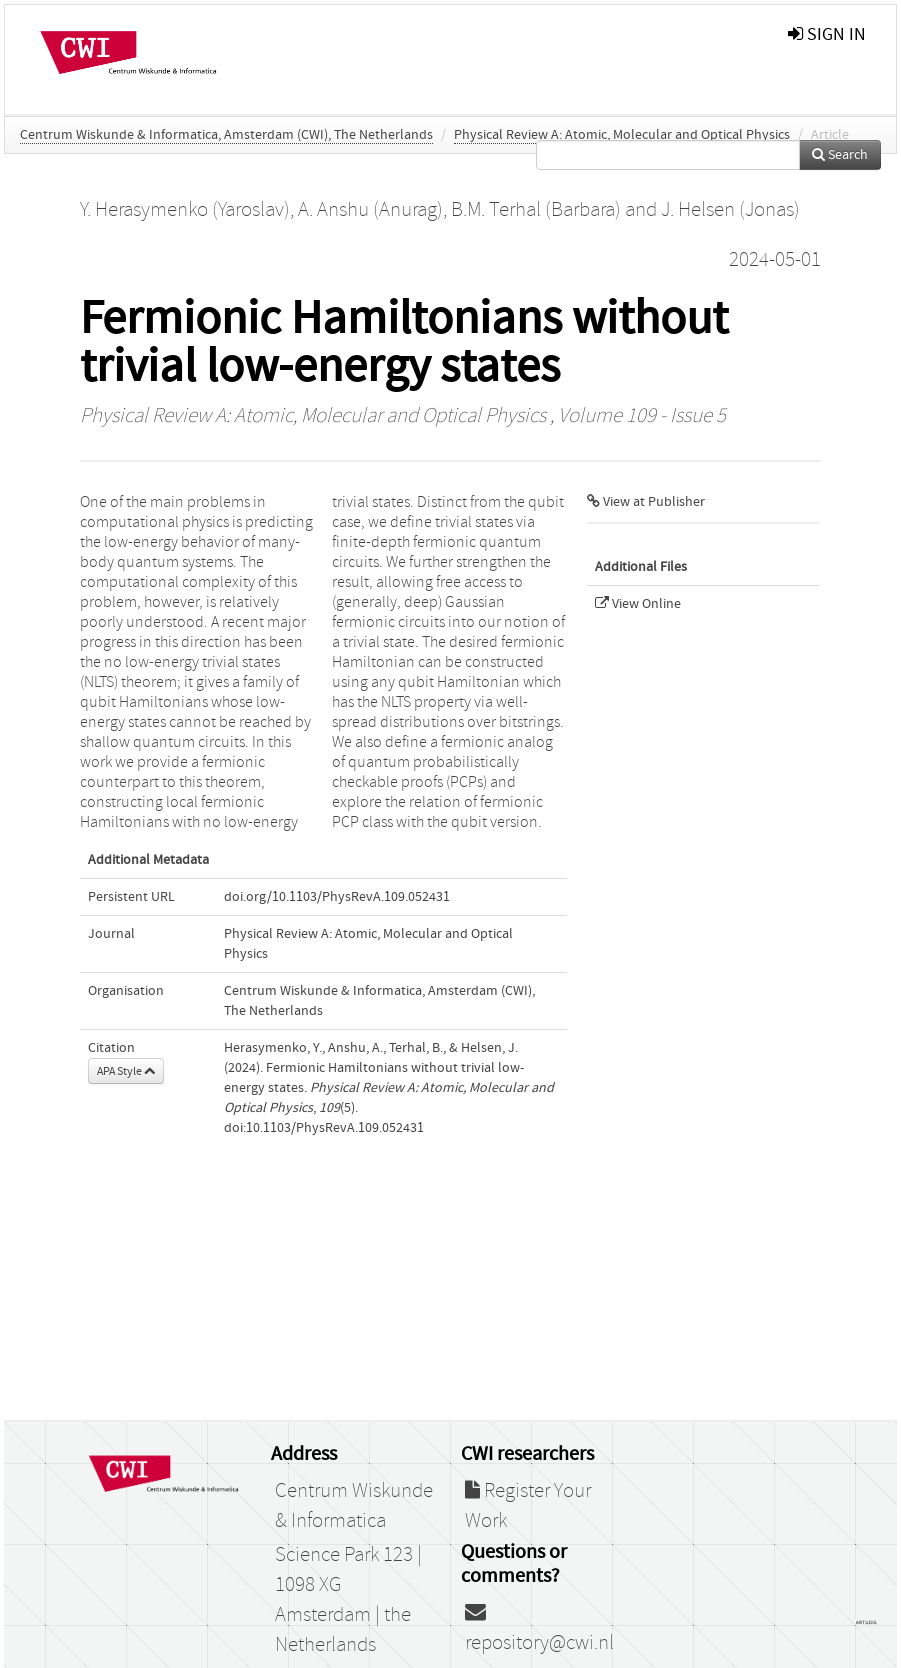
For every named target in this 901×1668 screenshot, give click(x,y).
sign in (827, 34)
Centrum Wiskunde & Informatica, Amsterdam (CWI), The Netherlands (226, 135)
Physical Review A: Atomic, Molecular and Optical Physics (622, 135)
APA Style (126, 1071)
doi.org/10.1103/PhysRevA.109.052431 (337, 897)
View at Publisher (646, 502)
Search (840, 155)
